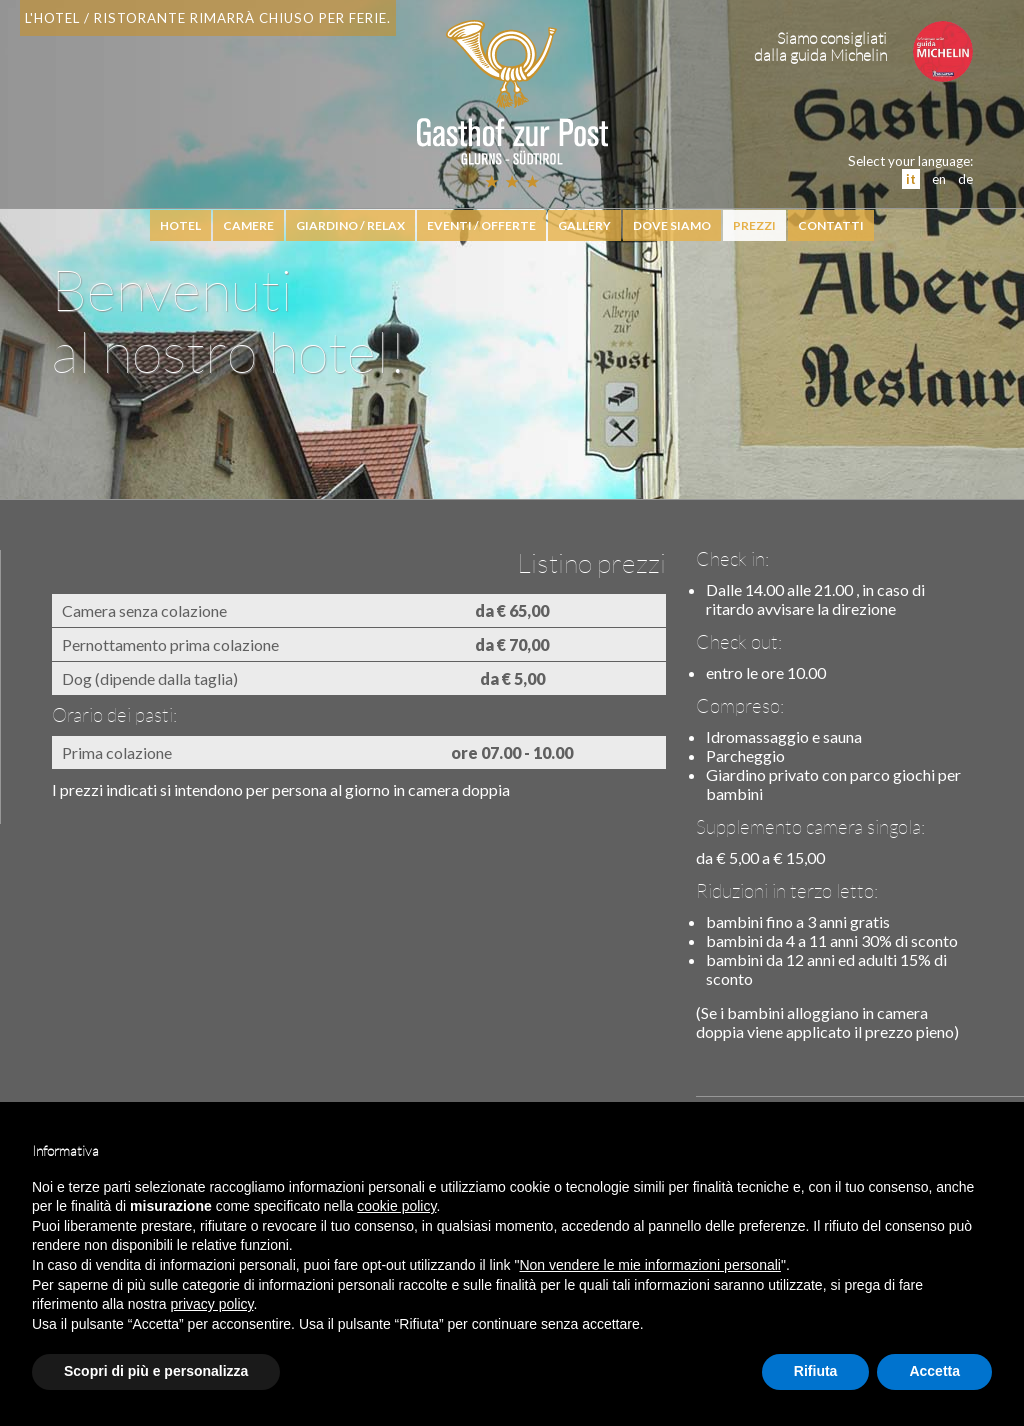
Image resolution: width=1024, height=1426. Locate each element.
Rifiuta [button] (816, 1371)
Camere (248, 225)
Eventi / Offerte (481, 225)
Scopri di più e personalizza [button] (156, 1371)
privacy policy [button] (212, 1304)
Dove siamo (672, 225)
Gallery (584, 225)
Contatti (831, 225)
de (965, 179)
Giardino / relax (350, 225)
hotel (180, 225)
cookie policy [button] (396, 1206)
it (911, 179)
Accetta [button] (934, 1371)
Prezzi (754, 225)
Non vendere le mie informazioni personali (649, 1265)
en (939, 179)
